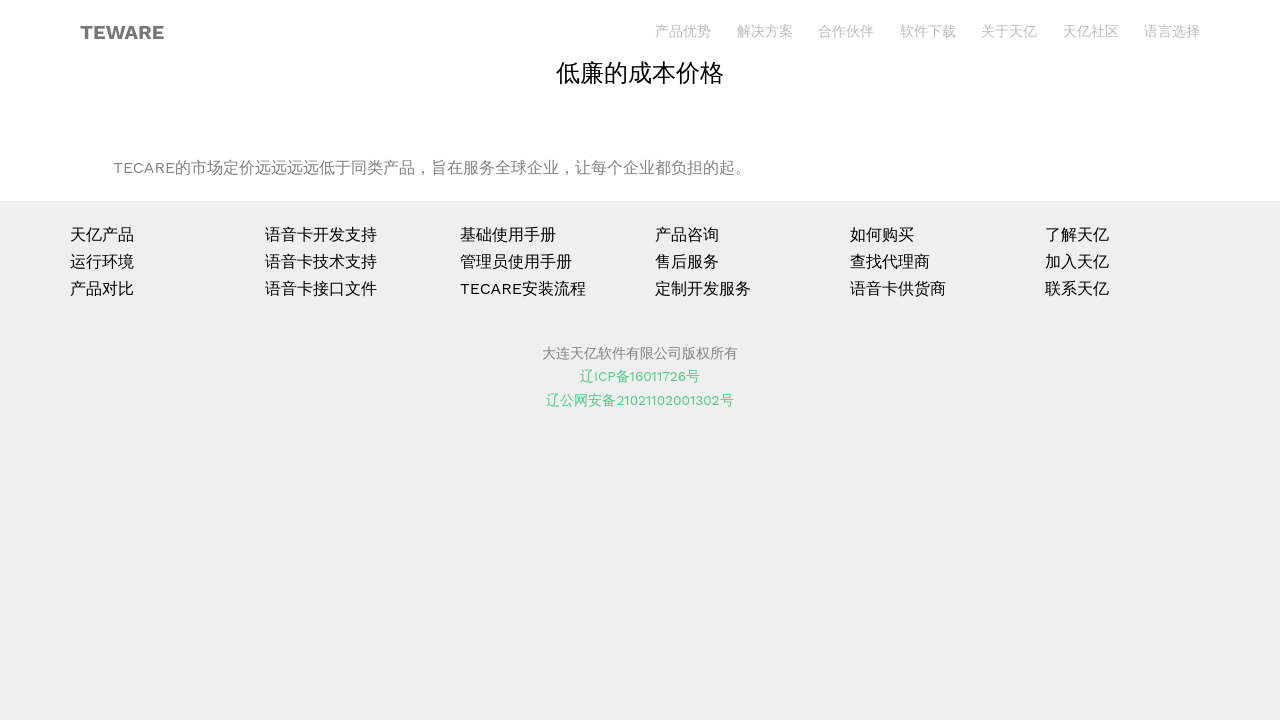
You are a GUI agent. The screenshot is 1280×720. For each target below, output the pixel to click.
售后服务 (687, 261)
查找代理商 (890, 261)
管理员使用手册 (516, 261)
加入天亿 (1077, 261)
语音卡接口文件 (321, 288)
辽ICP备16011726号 (640, 376)
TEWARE (122, 32)
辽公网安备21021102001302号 (639, 400)
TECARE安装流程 (523, 288)
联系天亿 (1077, 288)
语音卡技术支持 (321, 261)
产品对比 (102, 288)
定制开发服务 (703, 288)
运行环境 (102, 261)
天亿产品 (102, 234)
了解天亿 (1077, 234)
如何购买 (882, 234)
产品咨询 (687, 234)
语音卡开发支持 (321, 234)
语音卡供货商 (898, 288)
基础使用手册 (508, 234)
